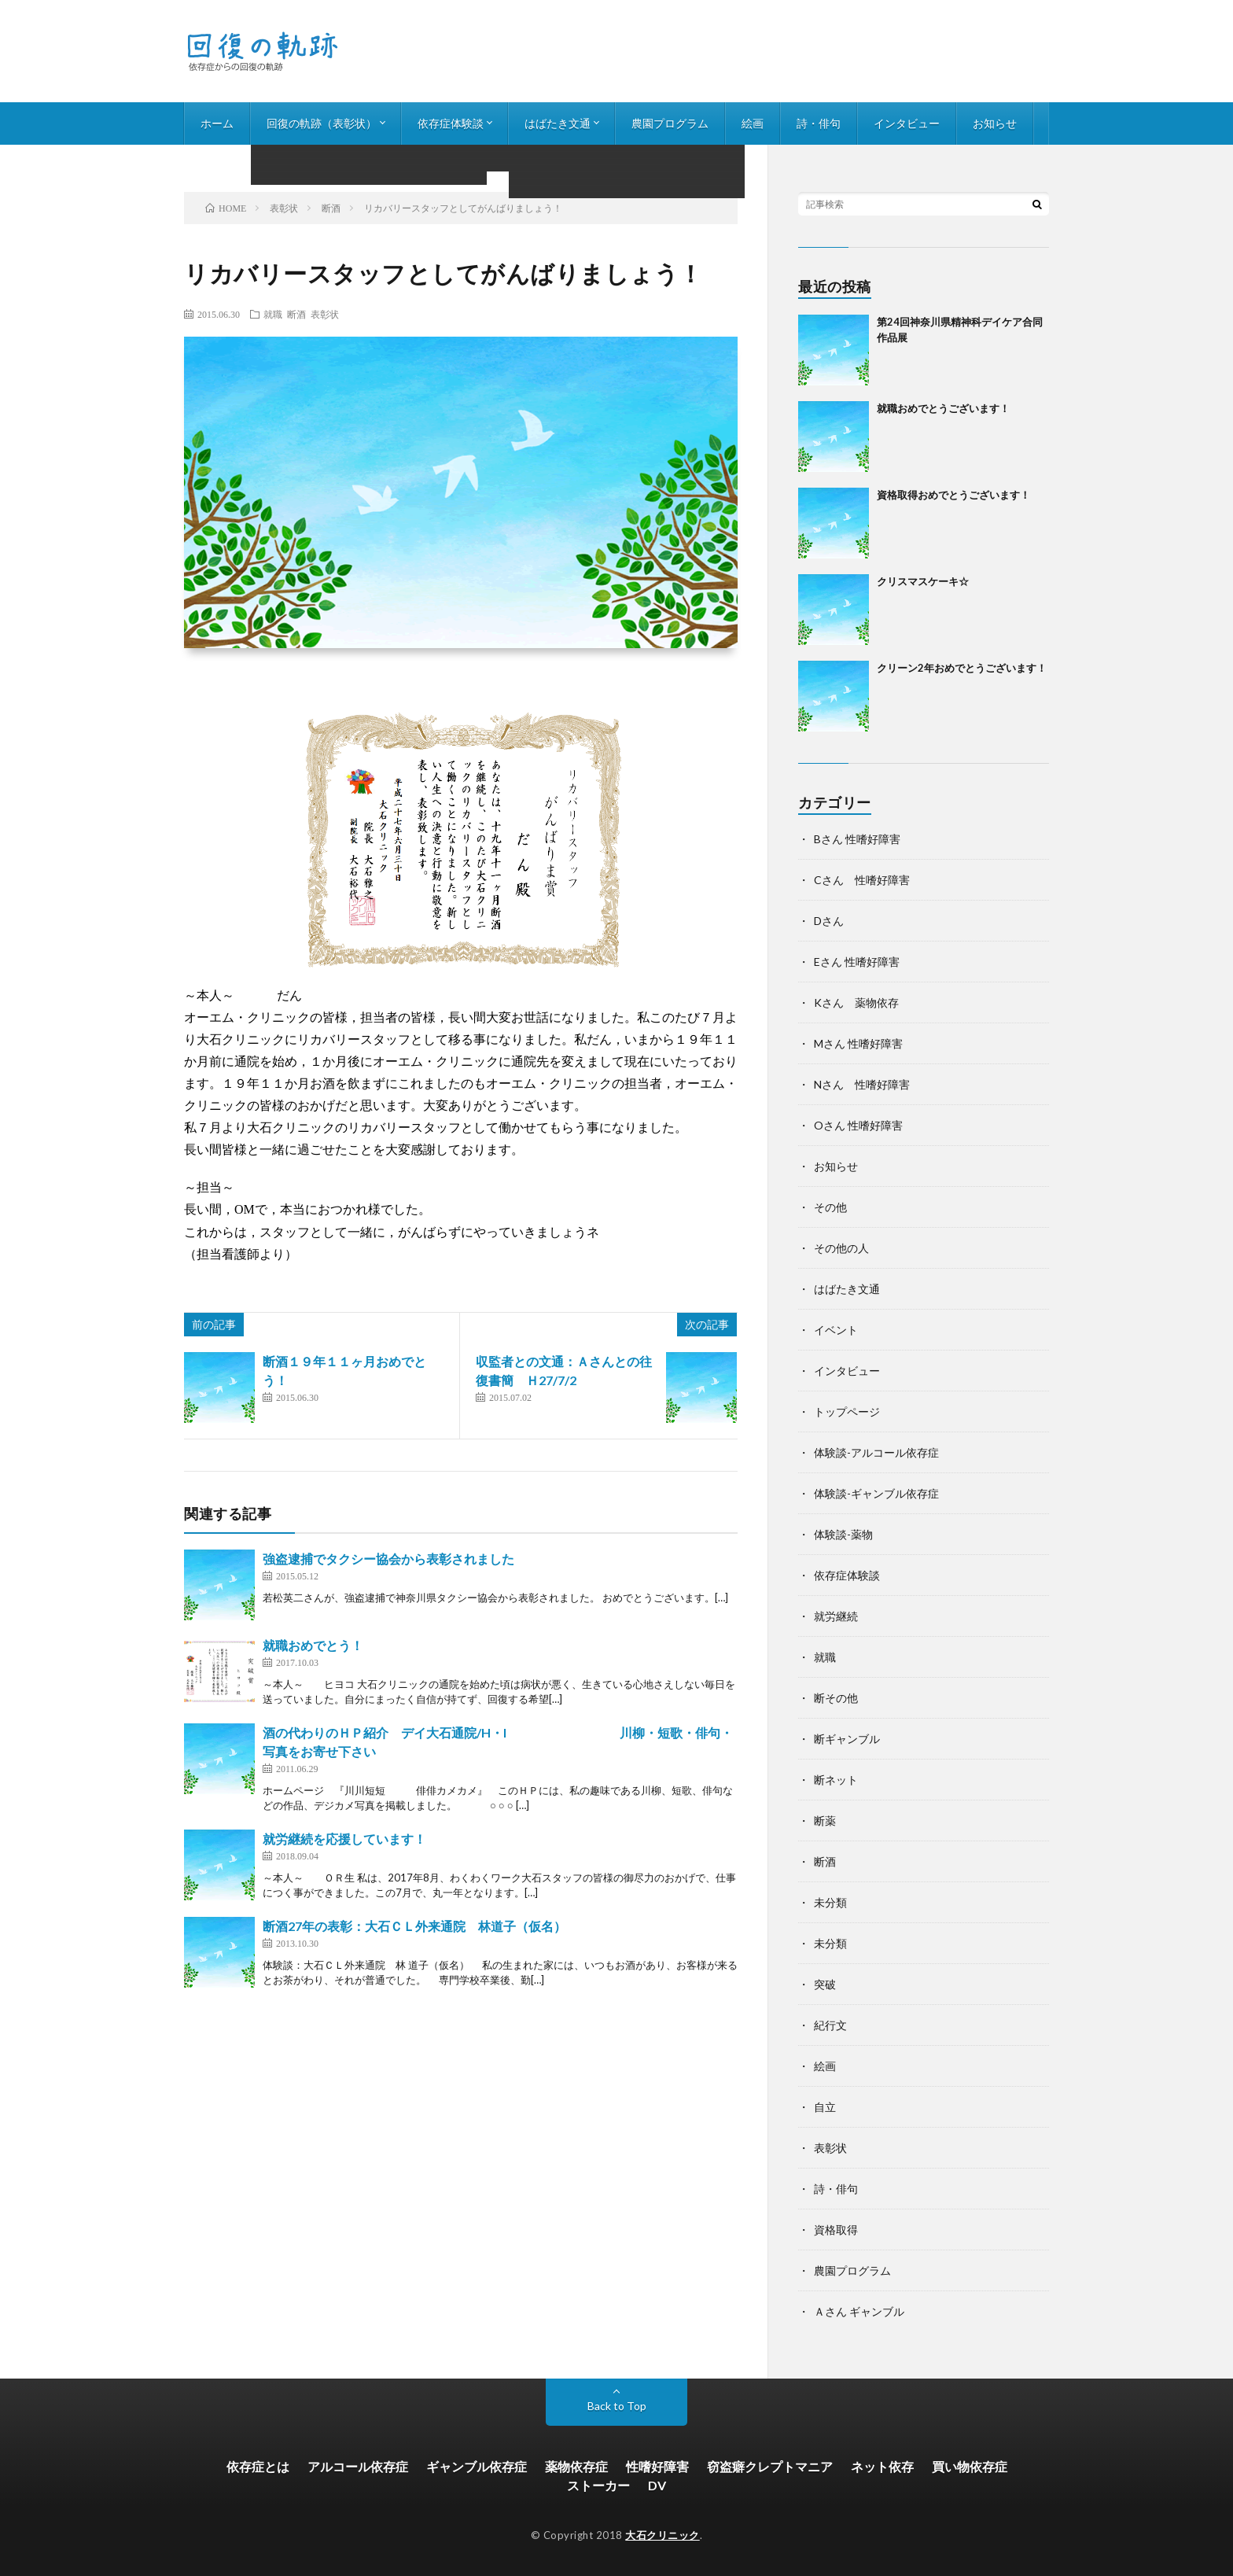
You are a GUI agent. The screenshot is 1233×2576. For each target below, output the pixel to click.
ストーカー (598, 2485)
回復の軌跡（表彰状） (322, 123)
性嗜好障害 (657, 2466)
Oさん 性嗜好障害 (858, 1125)
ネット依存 (882, 2466)
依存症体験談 (451, 123)
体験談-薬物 (843, 1534)
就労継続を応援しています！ (344, 1838)
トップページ (847, 1411)
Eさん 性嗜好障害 (857, 961)
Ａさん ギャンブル (859, 2311)
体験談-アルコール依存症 (876, 1452)
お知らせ (995, 123)
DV (657, 2485)
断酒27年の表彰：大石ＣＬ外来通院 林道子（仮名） (414, 1925)
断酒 (296, 314)
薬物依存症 (576, 2466)
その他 (830, 1207)
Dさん (829, 920)
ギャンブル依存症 (476, 2466)
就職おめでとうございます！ (943, 408)
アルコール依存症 (357, 2466)
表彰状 (325, 314)
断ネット (836, 1779)
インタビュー (907, 123)
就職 (272, 314)
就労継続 (836, 1616)
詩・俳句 (819, 123)
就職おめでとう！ (313, 1645)
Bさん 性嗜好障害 (857, 839)
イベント (836, 1329)
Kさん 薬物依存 (856, 1002)
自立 (825, 2106)
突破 (825, 1984)
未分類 (830, 1902)
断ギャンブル (847, 1738)
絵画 (753, 123)
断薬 (825, 1820)
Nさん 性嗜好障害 (862, 1084)
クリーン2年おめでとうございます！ (962, 668)
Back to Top (616, 2405)
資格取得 (836, 2229)
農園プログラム (670, 123)
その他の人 (841, 1248)
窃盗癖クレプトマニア (770, 2466)
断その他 (836, 1697)
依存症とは (257, 2466)
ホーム (217, 123)
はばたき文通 (557, 123)
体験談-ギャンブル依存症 (876, 1493)
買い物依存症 (969, 2466)
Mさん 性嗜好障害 (858, 1043)
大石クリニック (662, 2535)
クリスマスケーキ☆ (923, 581)
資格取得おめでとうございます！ (953, 494)
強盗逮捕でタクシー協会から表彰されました (388, 1558)
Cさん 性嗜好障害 (862, 879)
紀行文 (830, 2025)
